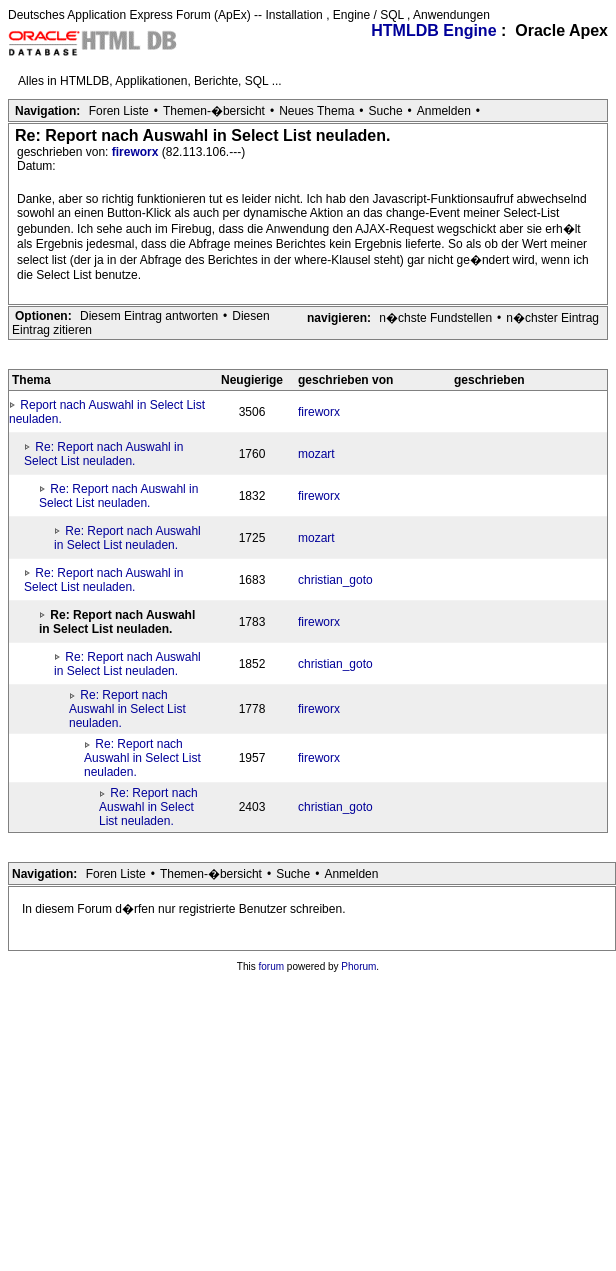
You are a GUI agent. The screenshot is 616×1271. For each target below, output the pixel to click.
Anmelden (444, 111)
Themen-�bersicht (214, 111)
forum (272, 966)
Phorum (358, 966)
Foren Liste (119, 111)
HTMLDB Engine (433, 30)
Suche (386, 111)
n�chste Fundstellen (435, 318)
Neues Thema (316, 111)
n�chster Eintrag (552, 318)
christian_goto (335, 580)
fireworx (137, 152)
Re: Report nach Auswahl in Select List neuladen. (103, 454)
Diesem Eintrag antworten (149, 316)
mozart (316, 454)
